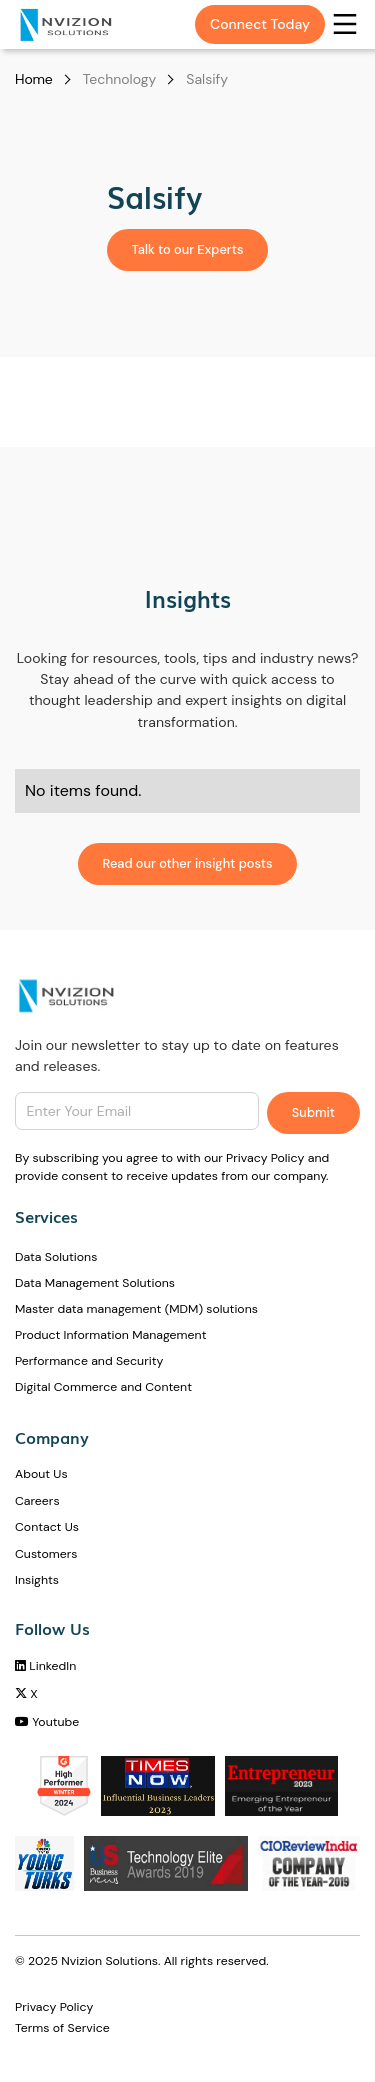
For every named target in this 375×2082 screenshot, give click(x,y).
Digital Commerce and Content (103, 1387)
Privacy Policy (54, 2007)
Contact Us (47, 1527)
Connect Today (260, 24)
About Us (41, 1474)
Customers (46, 1554)
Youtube (47, 1722)
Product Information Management (110, 1335)
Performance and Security (89, 1361)
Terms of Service (62, 2028)
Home (34, 79)
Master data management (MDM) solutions (136, 1309)
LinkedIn (45, 1666)
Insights (37, 1580)
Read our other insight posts (188, 863)
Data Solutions (56, 1257)
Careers (37, 1501)
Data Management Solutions (95, 1283)
